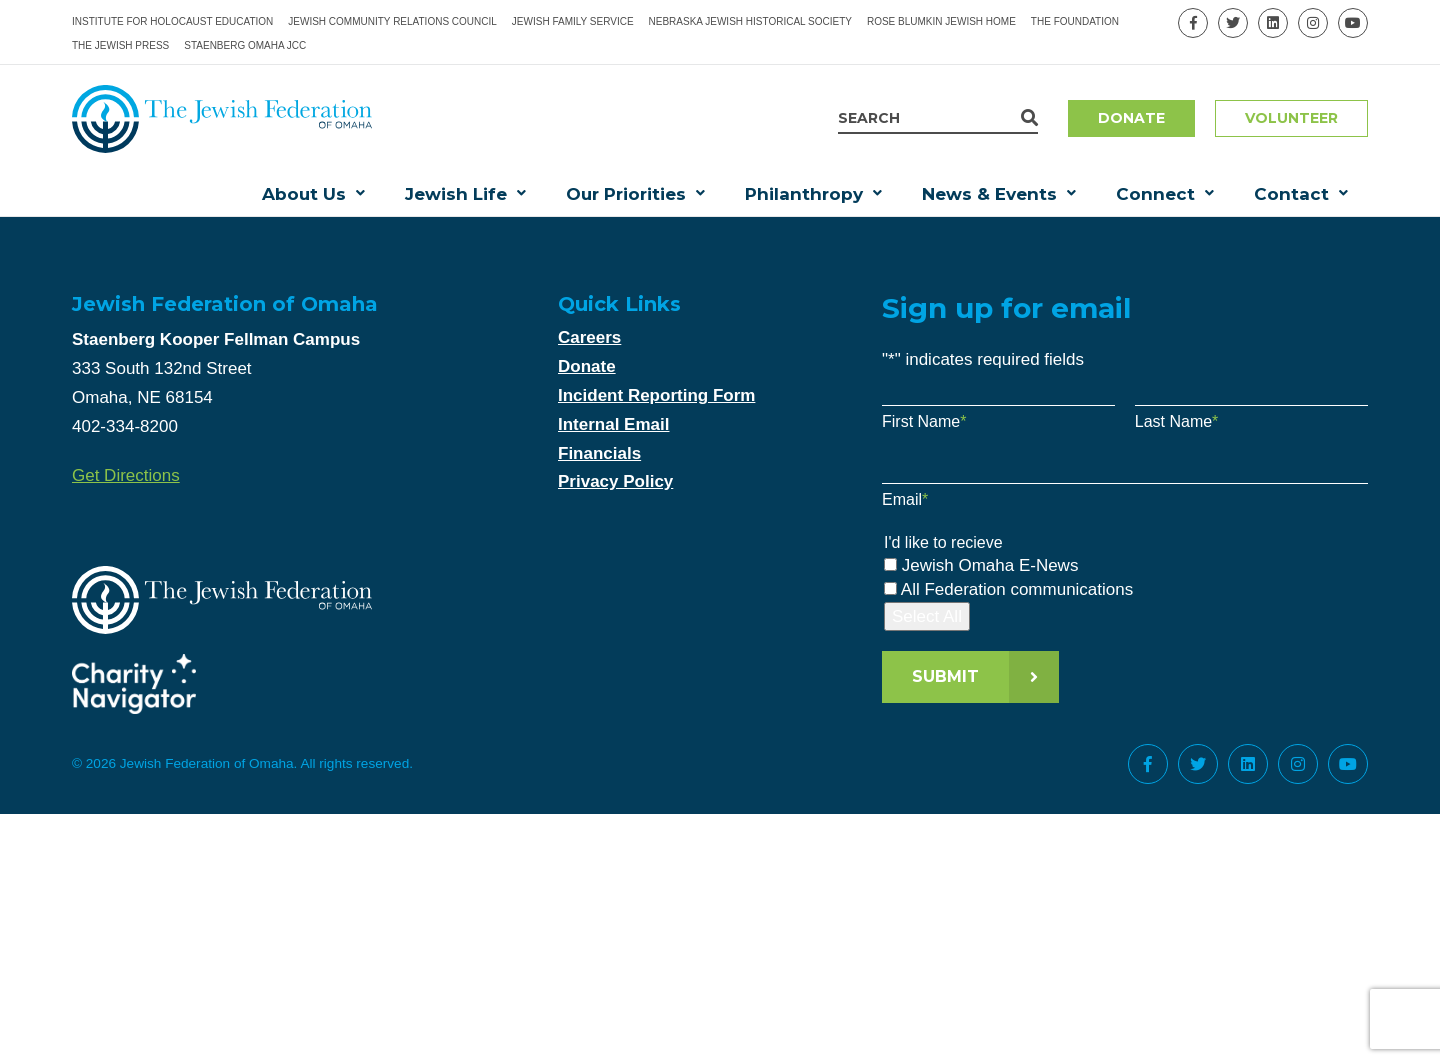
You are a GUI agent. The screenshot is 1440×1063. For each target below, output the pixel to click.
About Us (304, 194)
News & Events (989, 194)
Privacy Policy (615, 481)
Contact (1291, 194)
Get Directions (126, 475)
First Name (924, 421)
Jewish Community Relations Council (392, 21)
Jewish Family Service (573, 21)
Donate (1131, 118)
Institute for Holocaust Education (172, 21)
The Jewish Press (120, 45)
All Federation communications (1017, 589)
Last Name (1177, 421)
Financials (599, 453)
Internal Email (613, 424)
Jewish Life (456, 194)
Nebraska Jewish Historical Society (750, 21)
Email (905, 499)
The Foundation (1075, 21)
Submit (945, 676)
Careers (589, 337)
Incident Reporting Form (656, 395)
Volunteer (1291, 118)
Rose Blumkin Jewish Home (941, 21)
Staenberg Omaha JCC (245, 45)
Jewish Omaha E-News (990, 565)
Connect (1155, 194)
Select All (927, 616)
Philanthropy (804, 194)
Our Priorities (626, 194)
